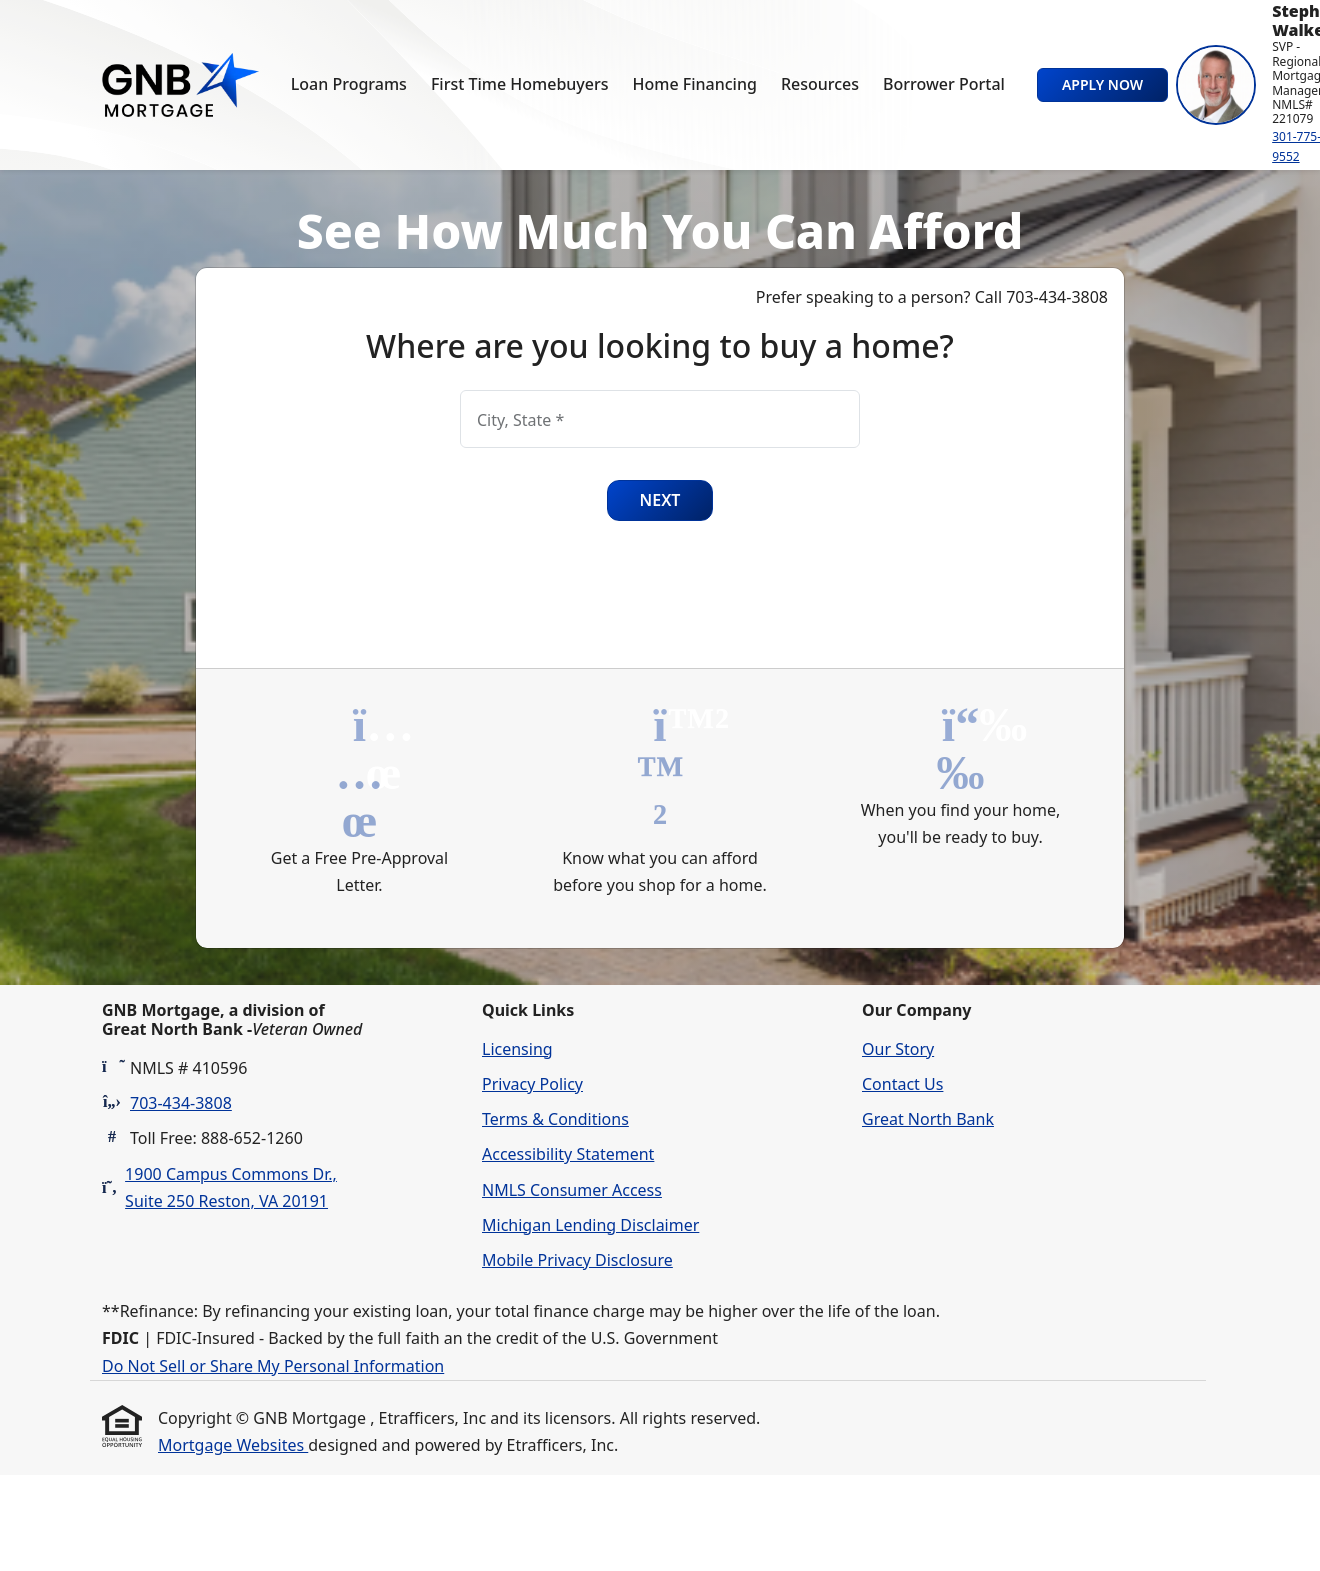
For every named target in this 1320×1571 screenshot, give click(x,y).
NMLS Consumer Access (572, 1190)
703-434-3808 (181, 1103)
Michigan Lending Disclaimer (590, 1225)
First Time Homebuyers (520, 84)
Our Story (898, 1049)
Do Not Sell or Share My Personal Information (273, 1366)
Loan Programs (349, 84)
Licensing (517, 1049)
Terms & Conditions (555, 1119)
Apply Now (1102, 84)
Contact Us (902, 1084)
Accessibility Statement (568, 1154)
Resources (820, 84)
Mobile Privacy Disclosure (577, 1260)
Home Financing (695, 84)
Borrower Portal (944, 84)
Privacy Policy (532, 1084)
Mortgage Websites (233, 1445)
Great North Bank (928, 1119)
